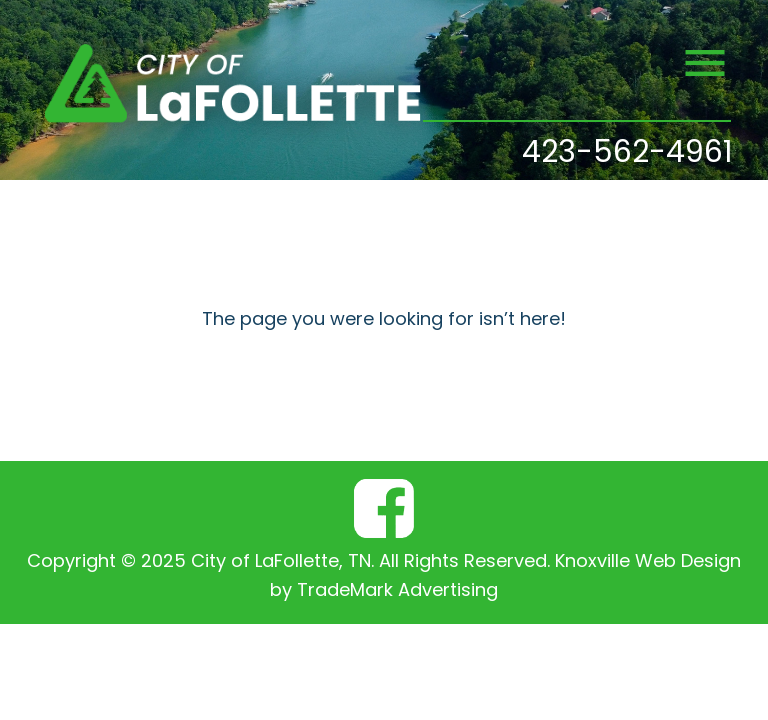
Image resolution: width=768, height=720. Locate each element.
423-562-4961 (627, 154)
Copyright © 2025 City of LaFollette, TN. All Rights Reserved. (288, 562)
